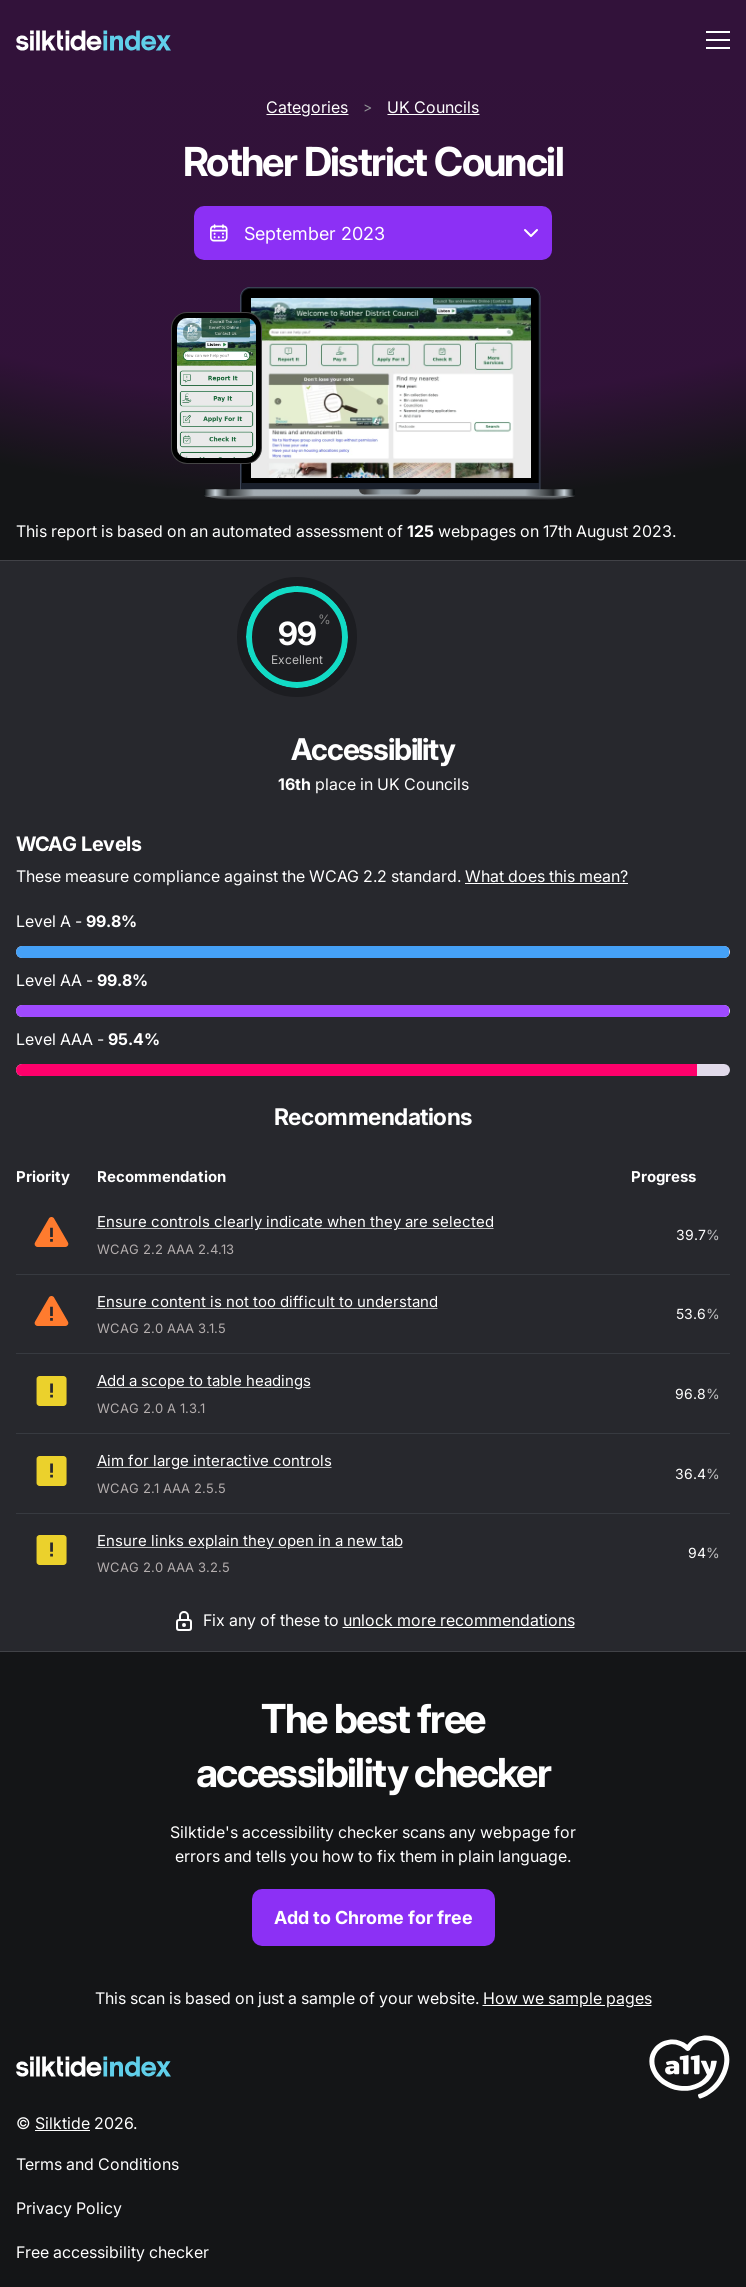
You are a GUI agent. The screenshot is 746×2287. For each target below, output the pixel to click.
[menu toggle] (718, 40)
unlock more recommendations (459, 1620)
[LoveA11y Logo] (689, 2070)
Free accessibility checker (112, 2252)
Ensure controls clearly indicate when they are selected (295, 1221)
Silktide (62, 2123)
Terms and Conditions (97, 2164)
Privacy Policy (69, 2208)
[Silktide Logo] (93, 2066)
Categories (307, 107)
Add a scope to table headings (204, 1380)
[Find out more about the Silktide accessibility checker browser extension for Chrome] (373, 1819)
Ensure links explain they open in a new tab (250, 1540)
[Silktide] (93, 40)
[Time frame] (373, 233)
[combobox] (373, 233)
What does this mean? (546, 876)
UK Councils (433, 107)
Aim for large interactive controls (214, 1460)
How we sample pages (567, 1998)
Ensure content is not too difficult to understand (267, 1301)
